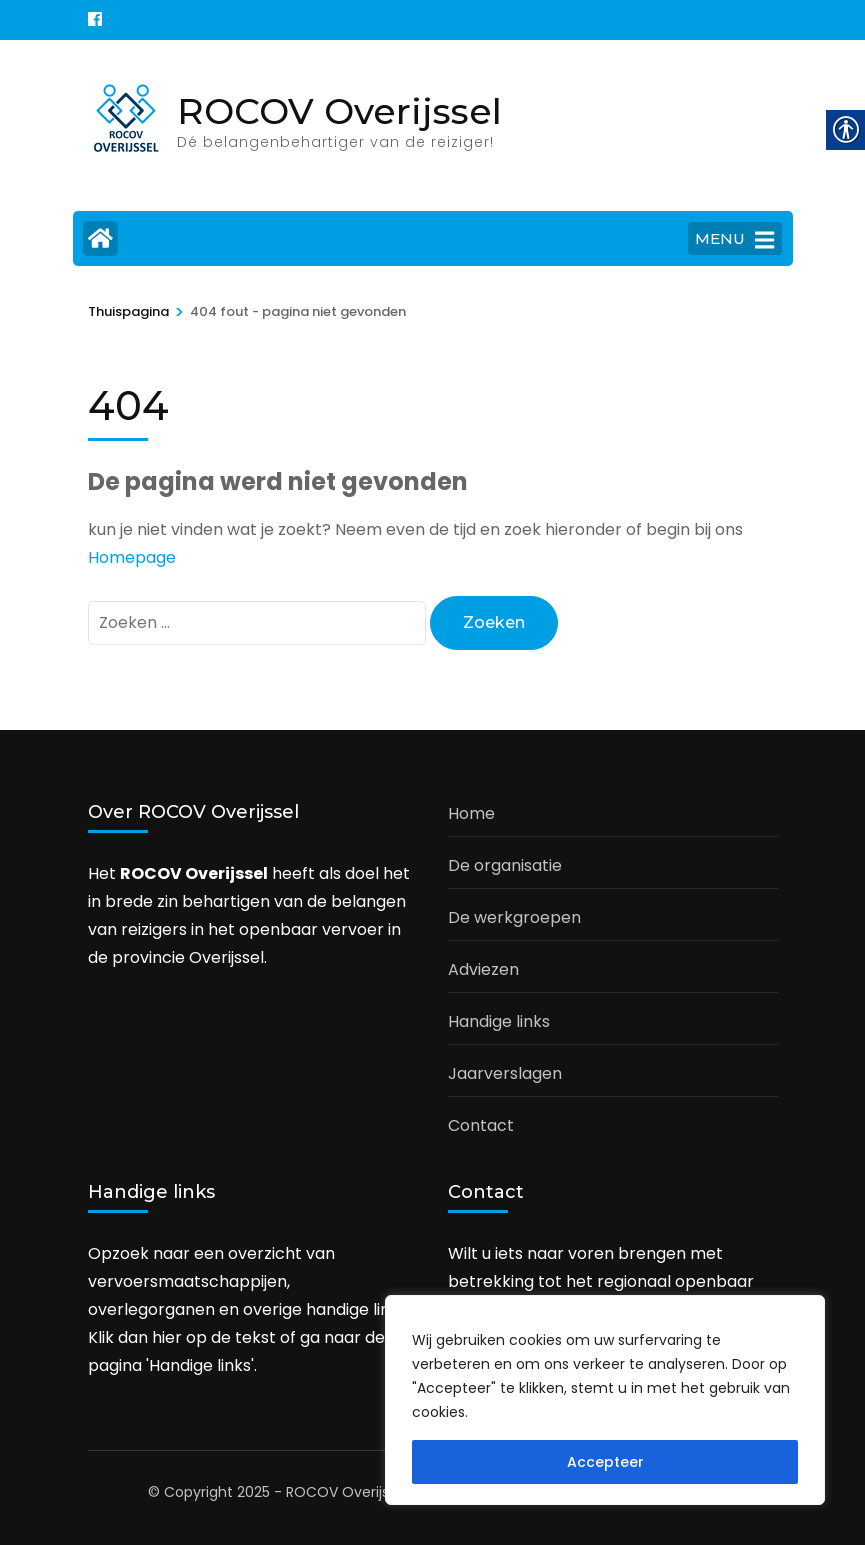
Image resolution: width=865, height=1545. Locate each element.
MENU (734, 240)
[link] (95, 20)
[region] (605, 1400)
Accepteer (605, 1462)
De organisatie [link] (505, 865)
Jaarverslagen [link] (505, 1073)
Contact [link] (481, 1125)
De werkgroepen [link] (514, 917)
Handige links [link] (499, 1021)
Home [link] (471, 813)
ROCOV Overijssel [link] (339, 111)
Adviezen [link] (483, 969)
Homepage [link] (132, 557)
